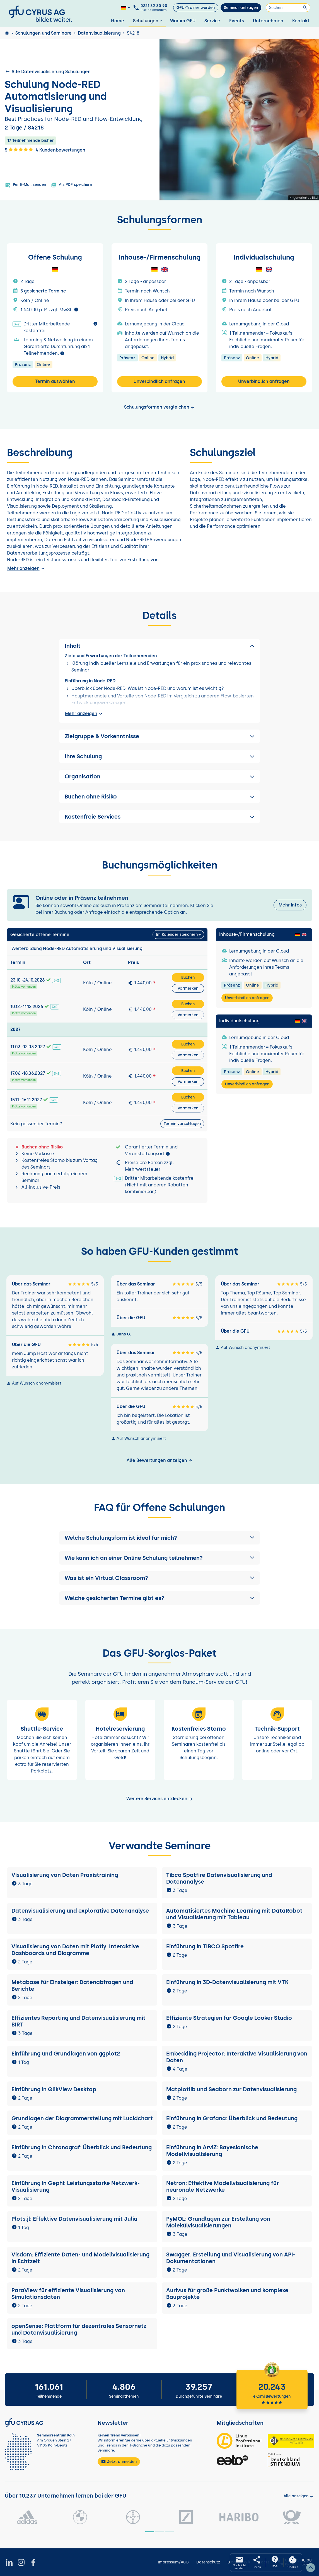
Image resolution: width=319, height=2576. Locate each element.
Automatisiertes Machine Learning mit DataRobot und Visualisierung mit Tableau (234, 1914)
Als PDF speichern (71, 185)
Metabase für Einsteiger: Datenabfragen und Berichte (72, 1985)
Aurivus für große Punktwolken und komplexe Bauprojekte (227, 2293)
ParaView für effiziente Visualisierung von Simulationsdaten (68, 2293)
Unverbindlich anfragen (159, 381)
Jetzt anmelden (119, 2461)
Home (117, 20)
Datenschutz (208, 2562)
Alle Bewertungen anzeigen (160, 1460)
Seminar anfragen (241, 7)
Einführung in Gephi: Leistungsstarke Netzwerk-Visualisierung (75, 2186)
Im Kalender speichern (177, 934)
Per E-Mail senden (25, 185)
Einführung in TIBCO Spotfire (205, 1946)
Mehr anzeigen (26, 568)
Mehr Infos (290, 905)
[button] (159, 1537)
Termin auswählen (55, 381)
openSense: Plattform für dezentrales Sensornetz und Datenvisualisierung (78, 2329)
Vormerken (188, 988)
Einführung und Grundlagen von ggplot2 (65, 2053)
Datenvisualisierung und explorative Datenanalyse (80, 1910)
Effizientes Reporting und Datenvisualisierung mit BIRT (78, 2021)
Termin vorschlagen (182, 1123)
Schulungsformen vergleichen (159, 407)
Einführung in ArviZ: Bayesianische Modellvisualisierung (212, 2150)
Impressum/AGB (173, 2562)
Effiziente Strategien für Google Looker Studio (229, 2017)
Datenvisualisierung (99, 33)
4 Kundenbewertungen (60, 150)
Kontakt (301, 20)
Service (212, 20)
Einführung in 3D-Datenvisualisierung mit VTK (227, 1982)
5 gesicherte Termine (43, 291)
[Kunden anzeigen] (298, 2496)
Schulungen (148, 20)
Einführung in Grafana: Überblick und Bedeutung (232, 2118)
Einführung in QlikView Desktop (53, 2089)
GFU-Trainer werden (196, 7)
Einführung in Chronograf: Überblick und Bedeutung (81, 2147)
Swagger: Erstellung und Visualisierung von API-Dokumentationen (230, 2258)
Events (236, 20)
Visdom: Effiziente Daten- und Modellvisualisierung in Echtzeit (80, 2258)
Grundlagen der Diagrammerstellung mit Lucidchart (82, 2118)
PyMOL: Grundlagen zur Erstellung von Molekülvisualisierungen (218, 2222)
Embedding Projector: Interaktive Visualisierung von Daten (236, 2057)
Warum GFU (182, 20)
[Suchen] (288, 7)
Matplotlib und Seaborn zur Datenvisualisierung (231, 2089)
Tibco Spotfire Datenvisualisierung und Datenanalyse (219, 1878)
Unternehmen (268, 20)
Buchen (188, 977)
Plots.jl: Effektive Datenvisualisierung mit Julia (74, 2218)
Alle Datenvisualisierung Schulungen (48, 71)
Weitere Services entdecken (159, 1798)
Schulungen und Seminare (43, 33)
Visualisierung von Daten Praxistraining (64, 1875)
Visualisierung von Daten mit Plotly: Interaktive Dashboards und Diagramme (75, 1949)
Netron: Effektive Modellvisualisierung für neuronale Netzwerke (222, 2186)
